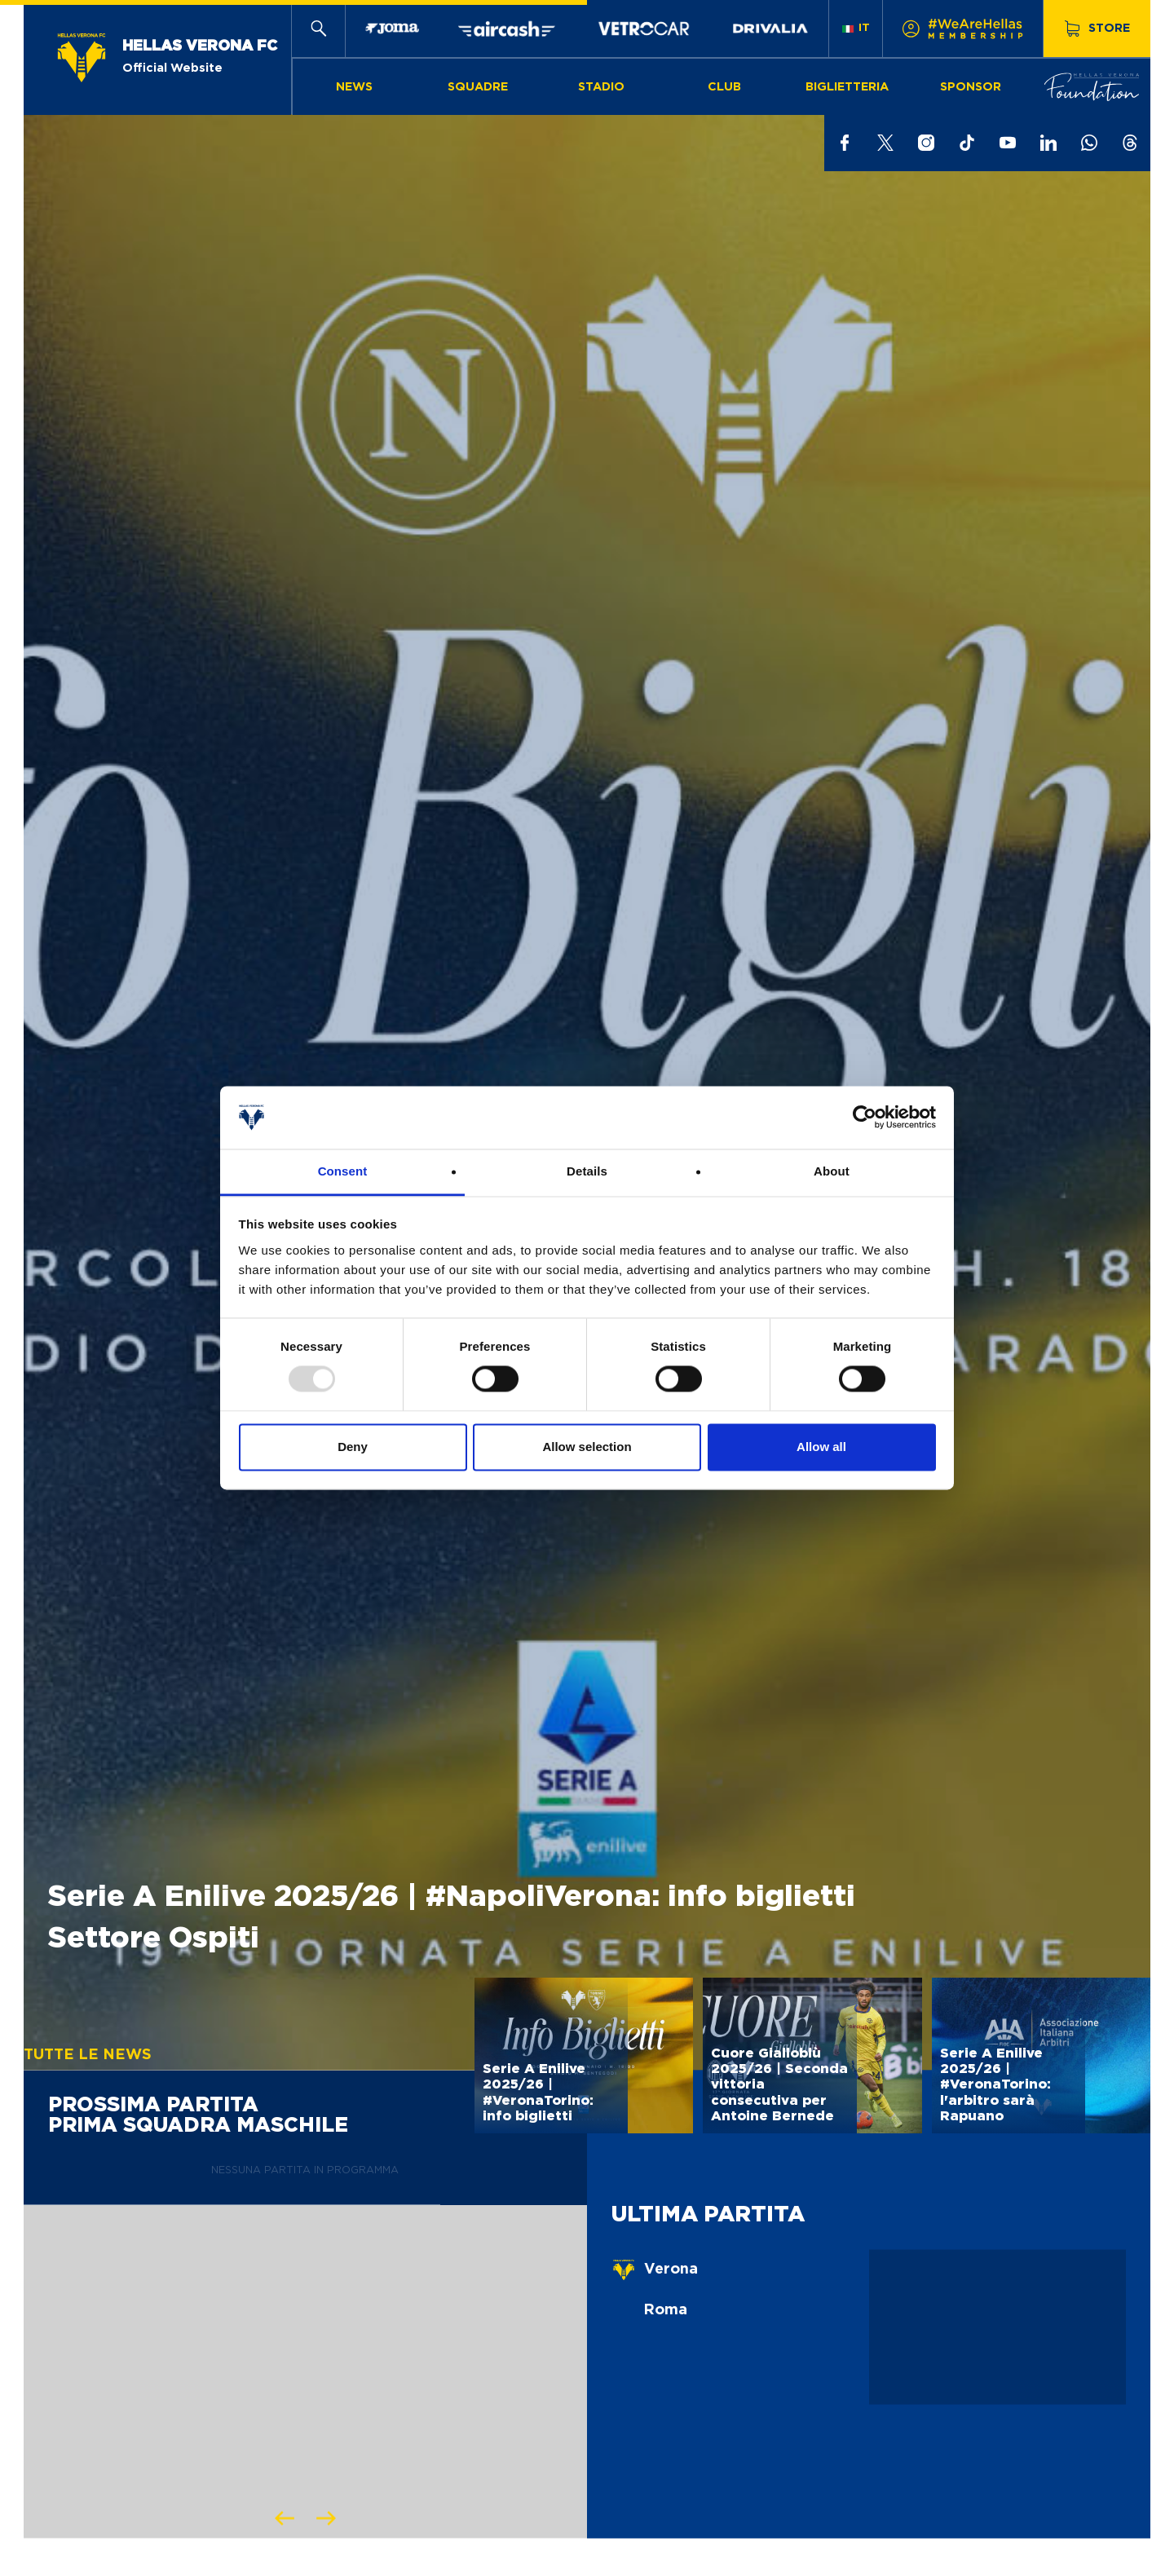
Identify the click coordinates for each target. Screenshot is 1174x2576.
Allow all (821, 1446)
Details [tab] (587, 1171)
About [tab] (832, 1171)
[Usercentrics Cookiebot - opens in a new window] (864, 1117)
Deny (353, 1446)
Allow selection (586, 1446)
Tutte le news (88, 2055)
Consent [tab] (343, 1171)
